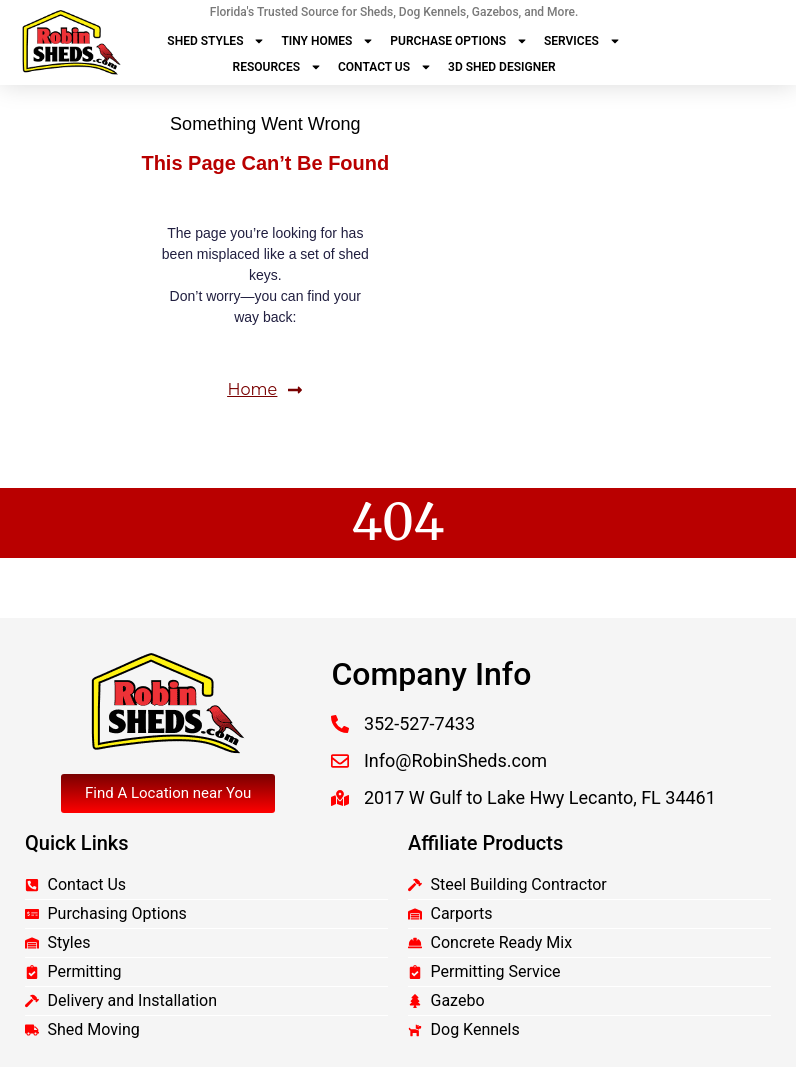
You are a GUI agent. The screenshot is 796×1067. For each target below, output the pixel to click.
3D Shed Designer (501, 67)
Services (582, 41)
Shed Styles (216, 41)
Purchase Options (459, 41)
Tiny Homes (327, 41)
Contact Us (385, 67)
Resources (277, 67)
